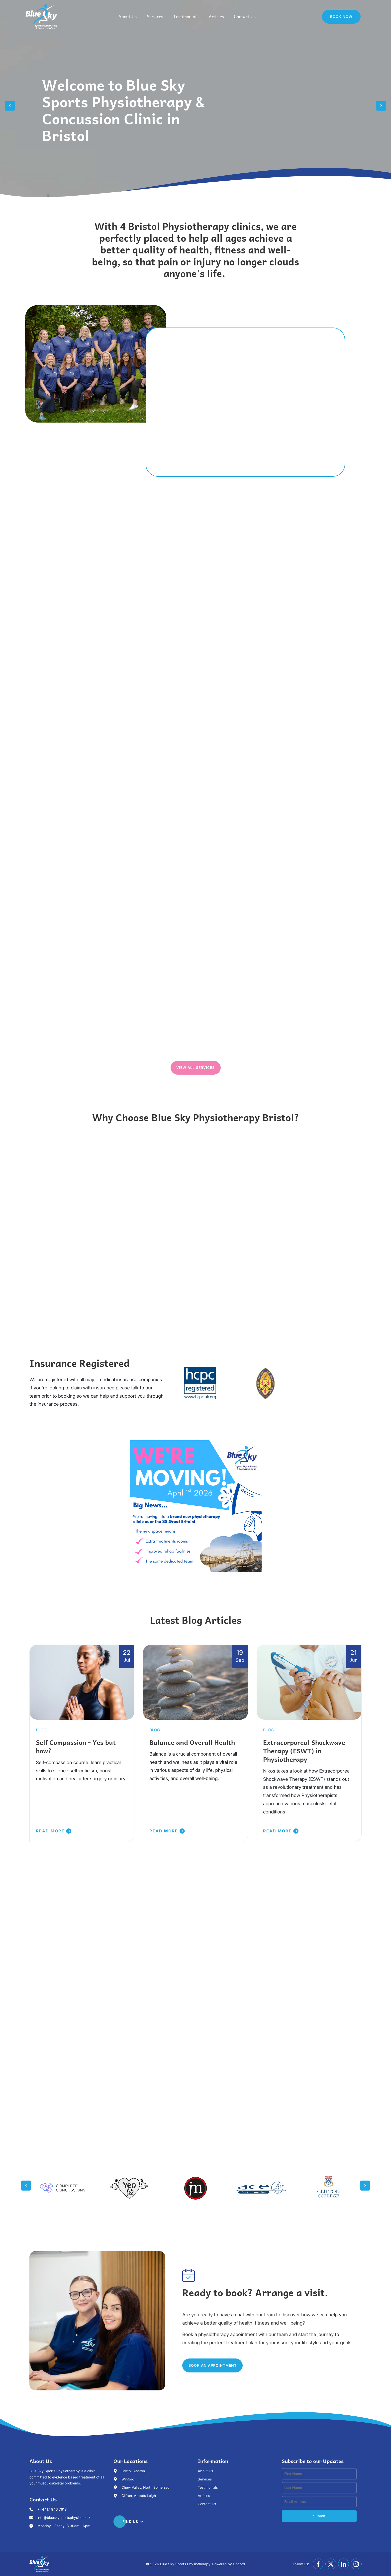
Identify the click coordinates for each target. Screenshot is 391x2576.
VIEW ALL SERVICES (195, 1064)
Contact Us (245, 16)
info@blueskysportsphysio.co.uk (64, 2517)
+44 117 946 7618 (52, 2509)
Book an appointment (206, 2361)
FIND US (121, 2519)
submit (319, 2516)
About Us (127, 16)
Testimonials (185, 16)
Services (155, 16)
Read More (53, 1831)
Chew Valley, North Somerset (145, 2487)
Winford (127, 2479)
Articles (216, 16)
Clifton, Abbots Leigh (138, 2495)
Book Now (333, 12)
